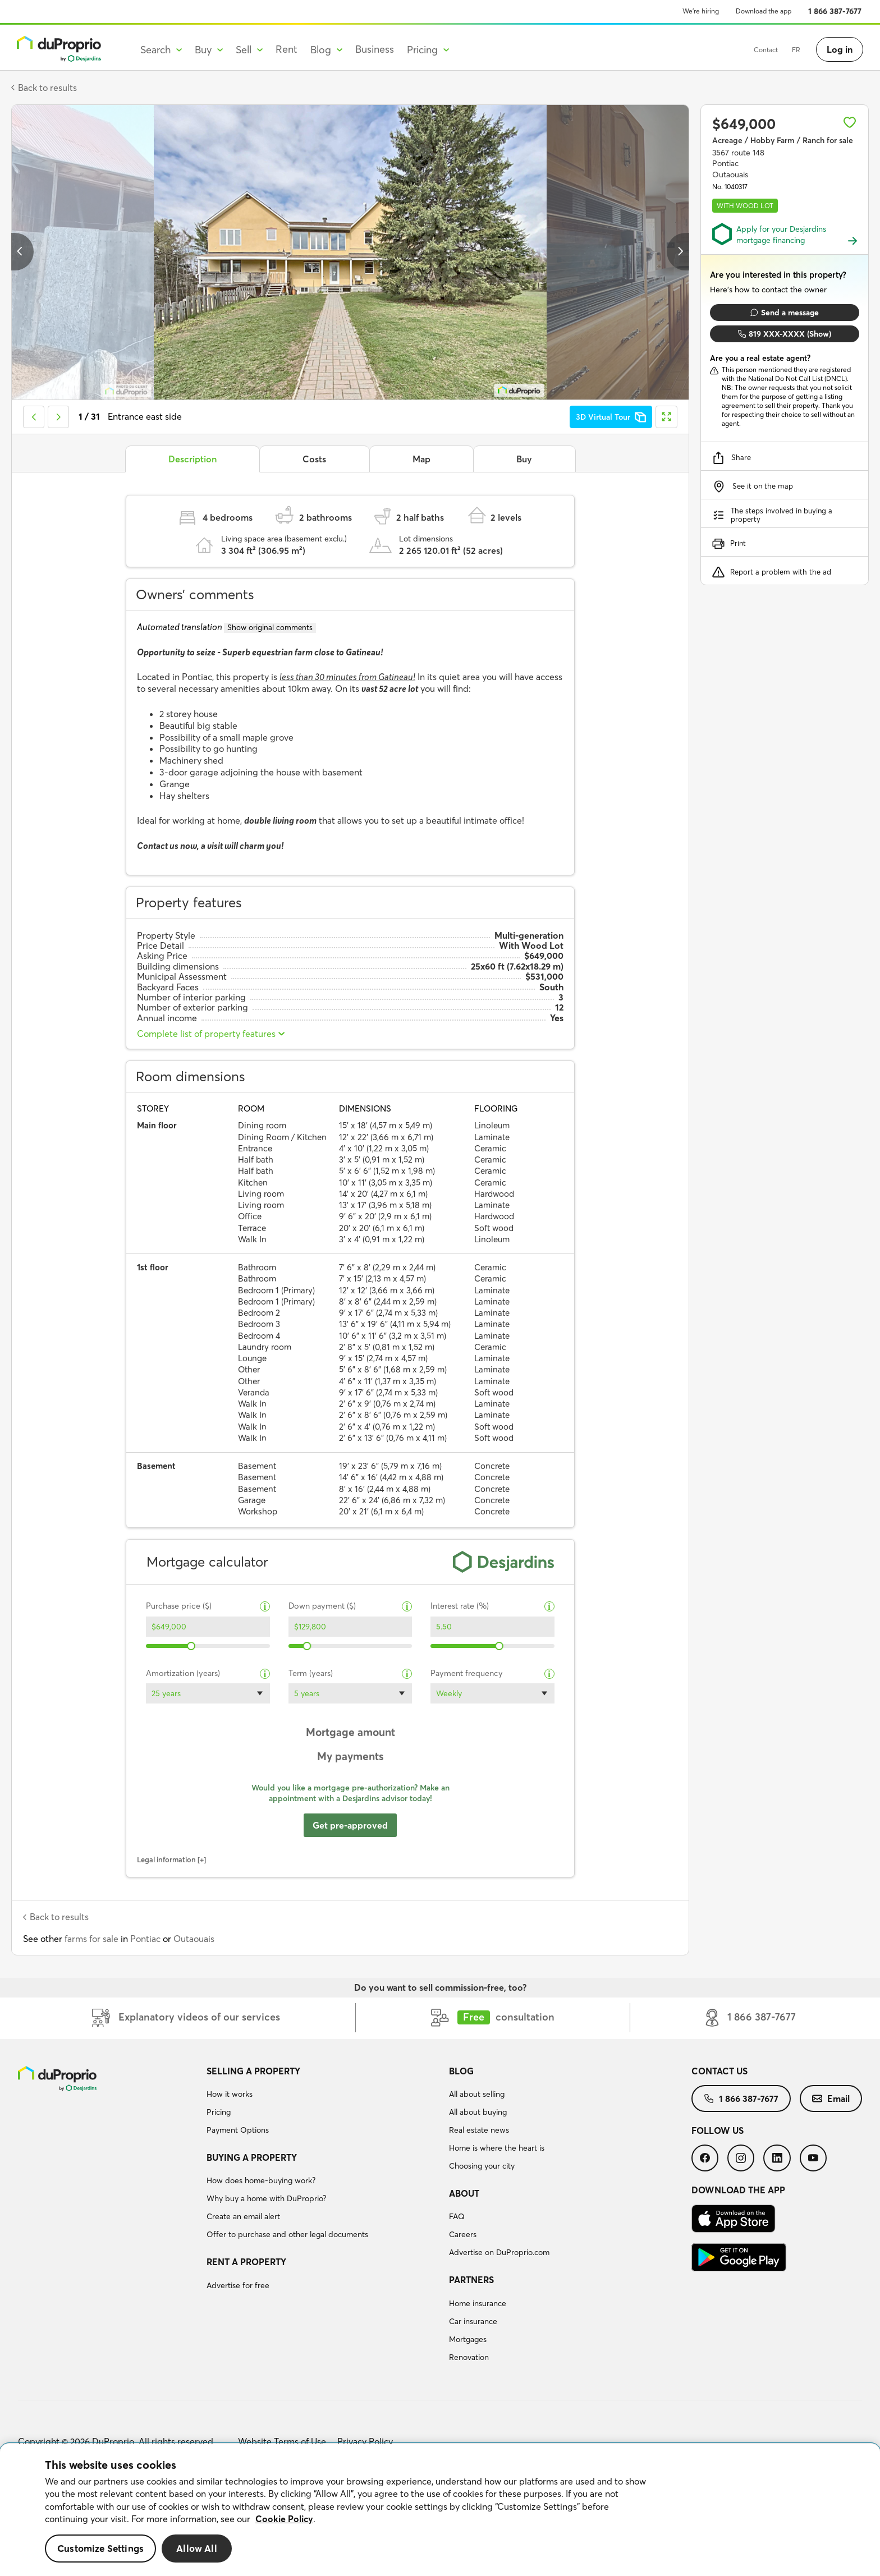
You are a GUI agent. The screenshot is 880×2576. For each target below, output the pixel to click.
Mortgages (468, 2339)
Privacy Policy (365, 2441)
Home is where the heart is (496, 2148)
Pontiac (145, 1938)
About (464, 2193)
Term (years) (310, 1673)
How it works (230, 2094)
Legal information (166, 1859)
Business (374, 49)
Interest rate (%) (459, 1606)
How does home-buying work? (261, 2180)
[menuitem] (323, 2102)
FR (768, 49)
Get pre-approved (350, 1825)
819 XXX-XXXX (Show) (784, 334)
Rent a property (246, 2261)
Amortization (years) (183, 1673)
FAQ (457, 2216)
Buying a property (252, 2157)
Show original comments (270, 627)
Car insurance (473, 2321)
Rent (286, 49)
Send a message (784, 312)
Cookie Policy (284, 2518)
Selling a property (253, 2071)
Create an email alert (243, 2216)
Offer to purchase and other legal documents (287, 2234)
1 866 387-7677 (834, 11)
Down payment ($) (322, 1606)
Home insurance (477, 2303)
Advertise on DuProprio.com (499, 2252)
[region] (440, 2510)
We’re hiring (700, 11)
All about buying (478, 2112)
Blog (461, 2071)
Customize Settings (100, 2548)
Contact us (719, 2071)
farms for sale (91, 1938)
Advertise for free (238, 2285)
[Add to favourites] (849, 122)
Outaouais (193, 1938)
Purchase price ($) (179, 1606)
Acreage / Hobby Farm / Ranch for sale (782, 140)
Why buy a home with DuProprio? (266, 2198)
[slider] (191, 1646)
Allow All (196, 2548)
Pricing (219, 2112)
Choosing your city (482, 2166)
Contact (738, 49)
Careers (462, 2234)
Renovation (469, 2357)
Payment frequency (466, 1673)
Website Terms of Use (282, 2441)
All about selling (477, 2094)
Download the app (763, 11)
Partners (471, 2280)
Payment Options (238, 2130)
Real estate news (479, 2130)
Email (831, 2098)
